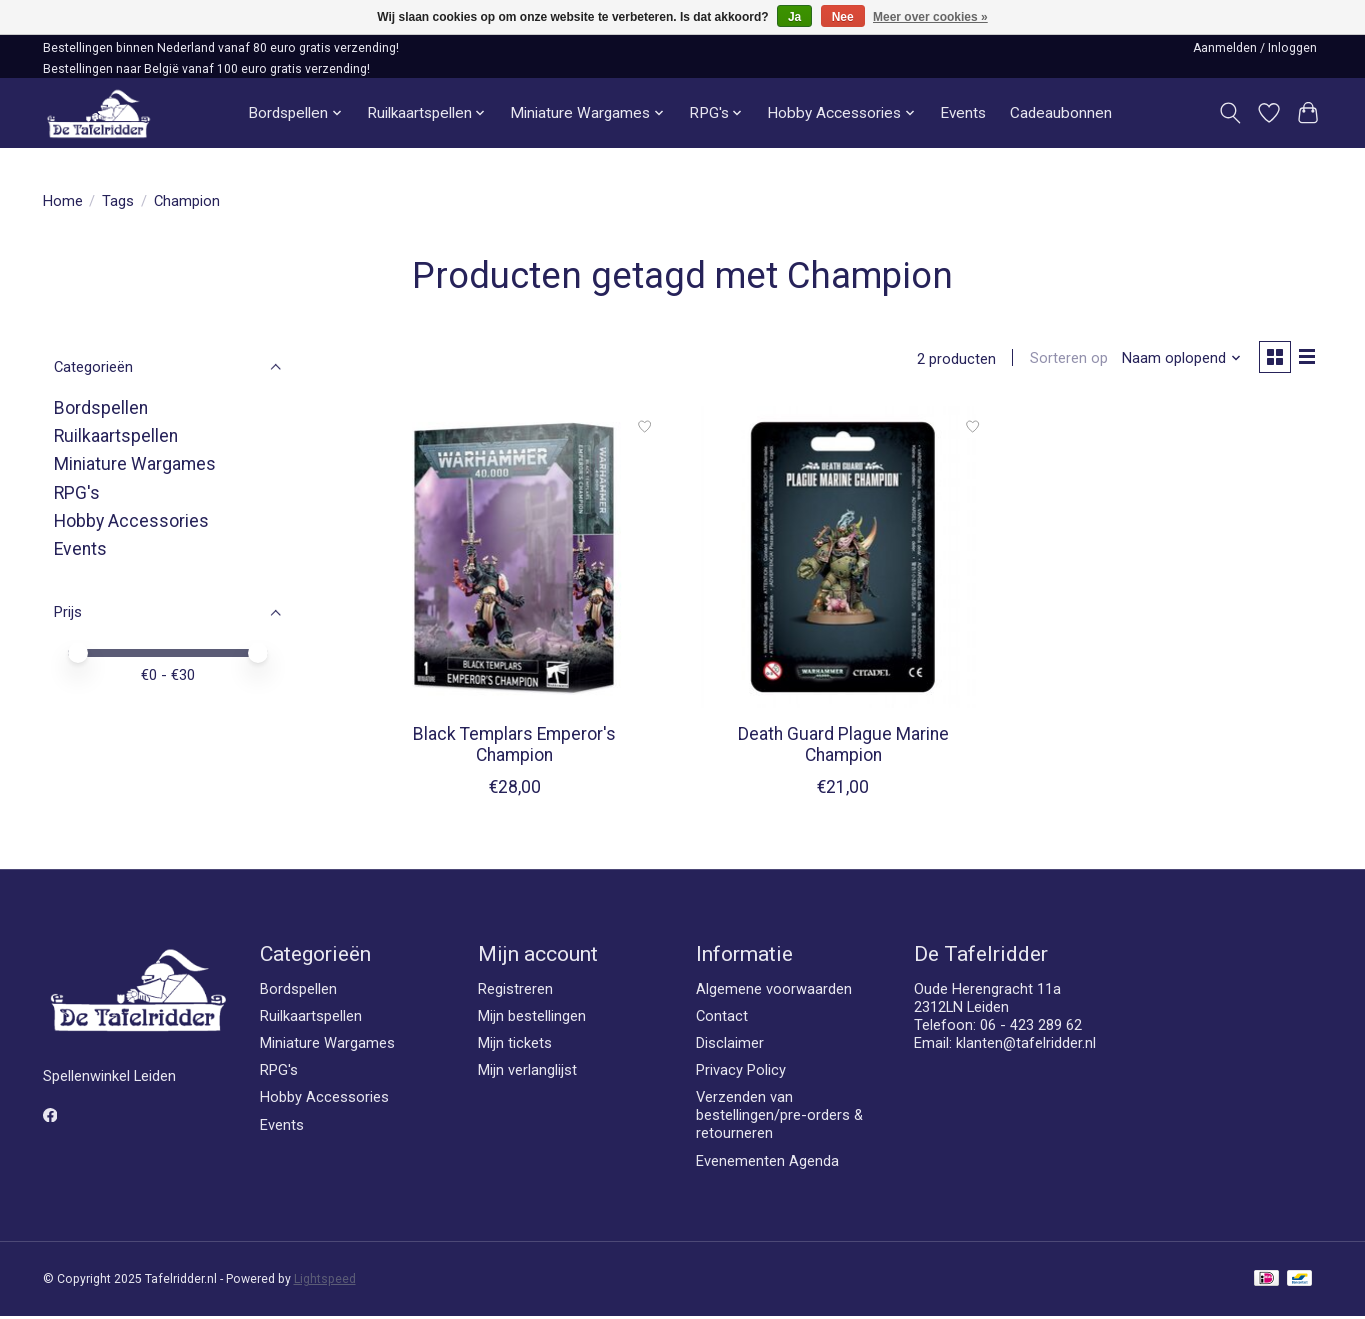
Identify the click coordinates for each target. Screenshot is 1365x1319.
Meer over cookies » (930, 17)
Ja (794, 17)
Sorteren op (1064, 360)
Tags (118, 201)
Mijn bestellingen (532, 1019)
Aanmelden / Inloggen (1255, 48)
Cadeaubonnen (1061, 113)
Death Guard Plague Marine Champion (843, 747)
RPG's (77, 493)
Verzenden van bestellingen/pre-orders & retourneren (779, 1118)
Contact (722, 1019)
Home (63, 201)
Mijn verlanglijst (527, 1073)
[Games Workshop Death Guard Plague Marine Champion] (843, 559)
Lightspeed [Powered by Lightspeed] (325, 1282)
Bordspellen (101, 408)
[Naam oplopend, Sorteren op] (1176, 360)
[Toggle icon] (1230, 113)
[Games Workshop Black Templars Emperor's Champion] (514, 559)
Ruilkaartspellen (116, 436)
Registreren (515, 991)
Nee (843, 17)
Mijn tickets (515, 1046)
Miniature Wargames (135, 464)
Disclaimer (730, 1046)
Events (963, 113)
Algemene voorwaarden (774, 991)
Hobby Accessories (131, 521)
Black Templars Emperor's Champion (514, 747)
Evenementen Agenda (767, 1163)
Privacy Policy (741, 1073)
